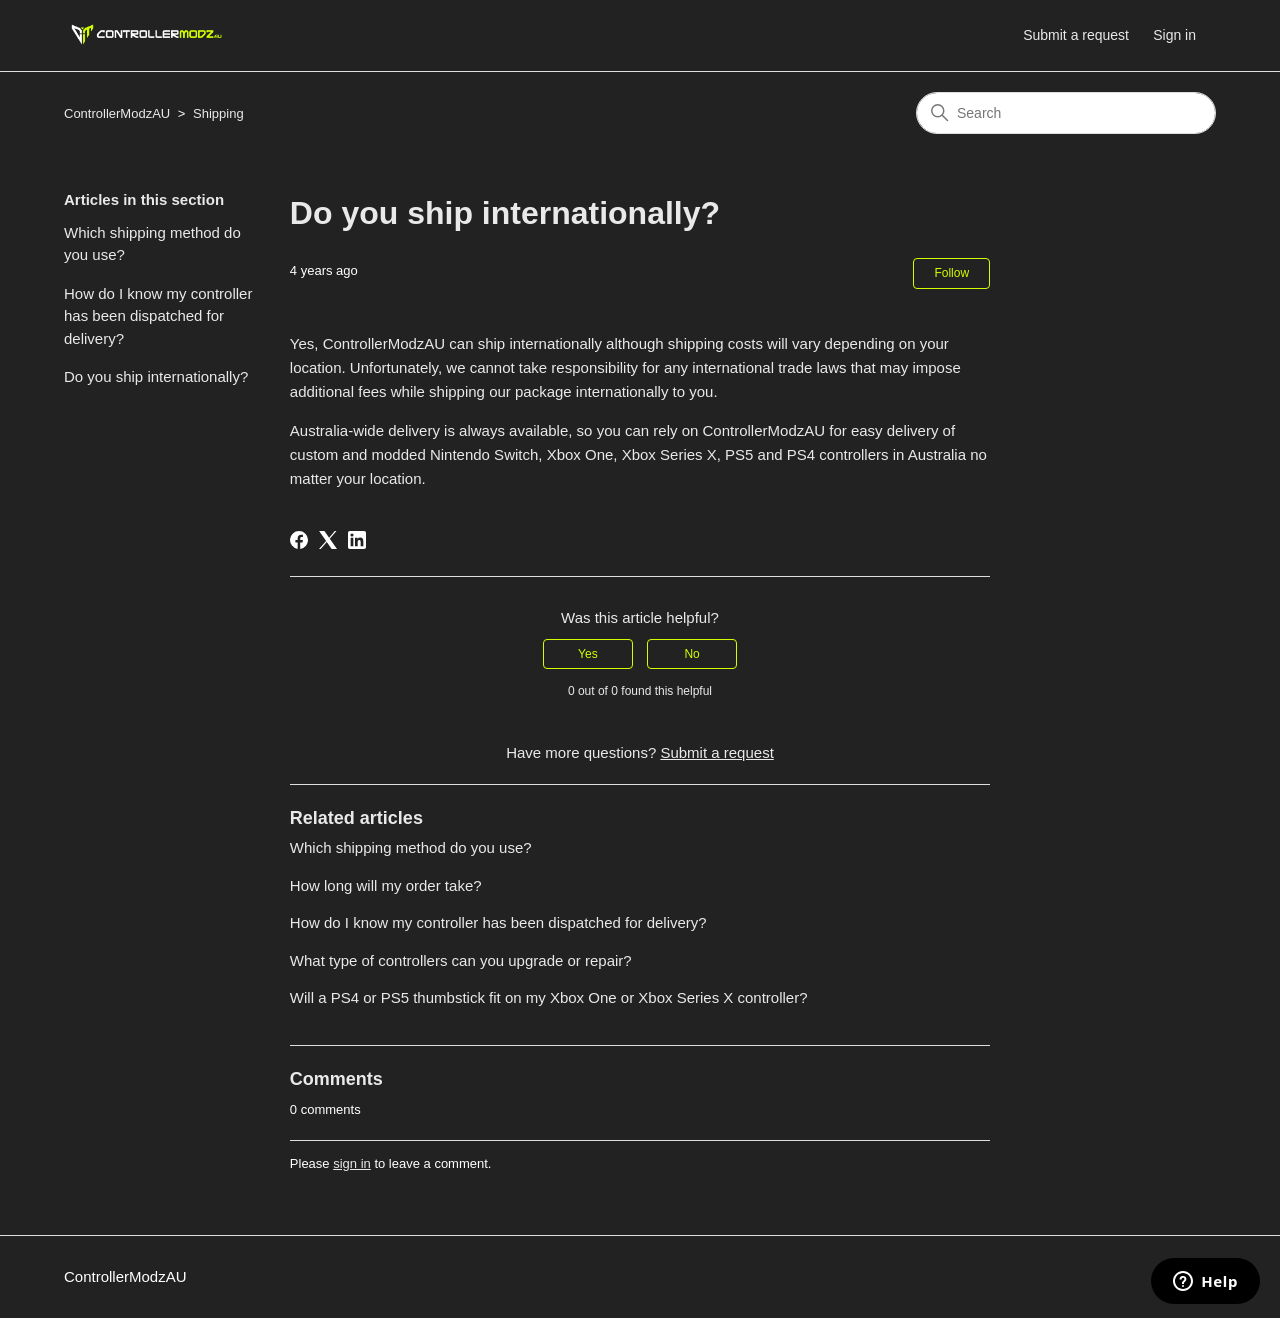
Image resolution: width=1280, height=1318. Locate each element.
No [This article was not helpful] (691, 654)
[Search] (1066, 113)
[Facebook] (299, 540)
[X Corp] (328, 540)
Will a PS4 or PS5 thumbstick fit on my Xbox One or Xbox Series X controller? (549, 997)
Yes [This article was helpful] (588, 654)
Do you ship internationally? (156, 376)
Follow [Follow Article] (951, 273)
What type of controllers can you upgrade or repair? (461, 960)
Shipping (218, 113)
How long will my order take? (386, 885)
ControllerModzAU (117, 113)
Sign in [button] (1174, 35)
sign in (352, 1163)
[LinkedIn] (357, 540)
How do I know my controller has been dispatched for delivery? (158, 316)
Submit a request (1076, 35)
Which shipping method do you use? (152, 244)
